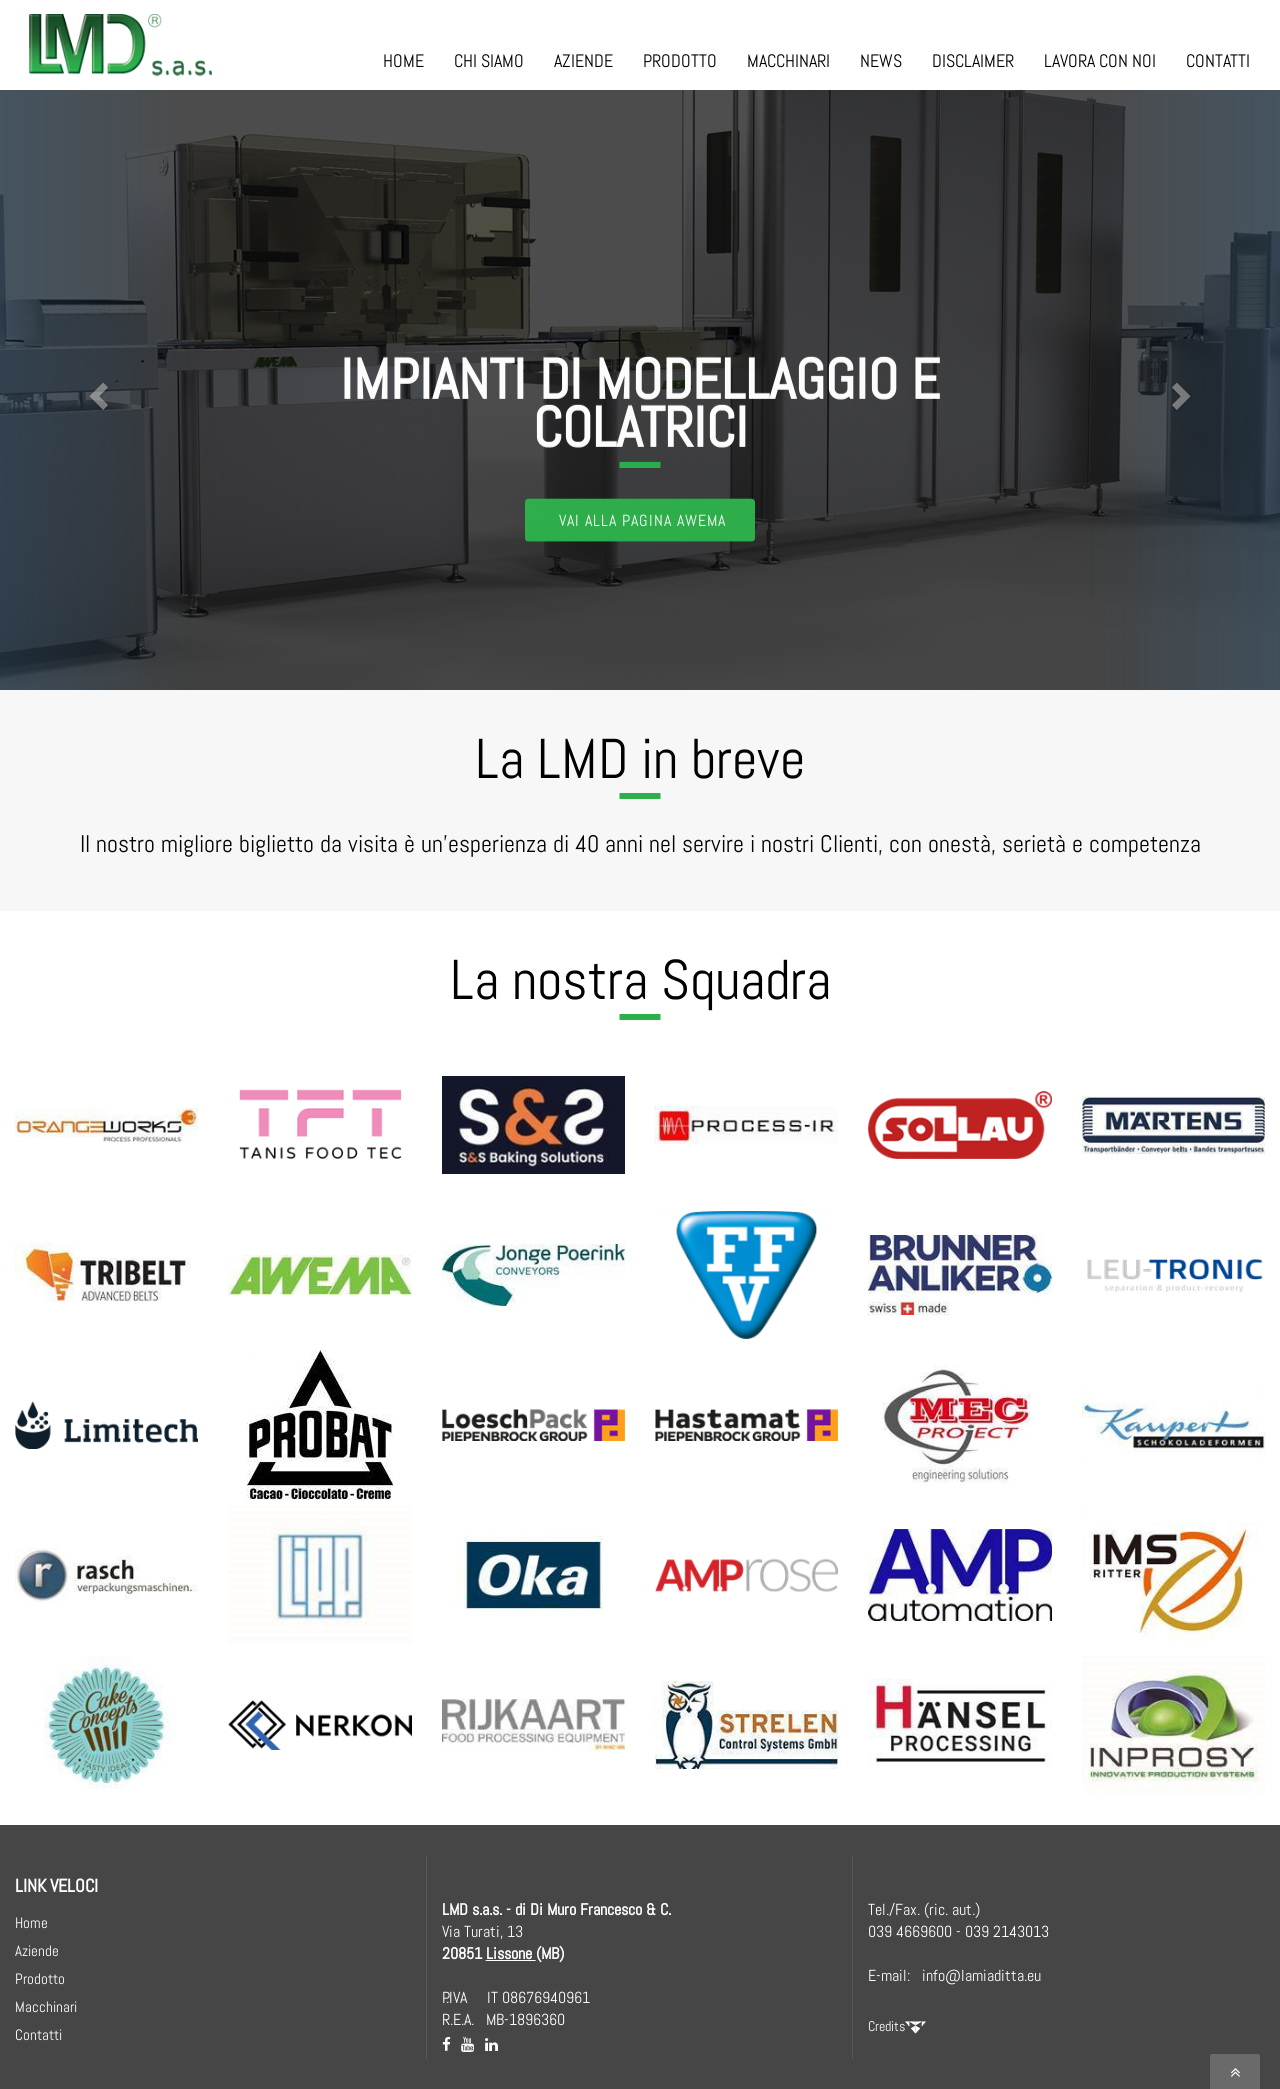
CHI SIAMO (489, 60)
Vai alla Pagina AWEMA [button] (642, 518)
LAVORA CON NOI (1100, 60)
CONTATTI (1218, 60)
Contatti (38, 2034)
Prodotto (40, 1978)
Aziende (37, 1950)
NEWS (881, 60)
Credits (897, 2026)
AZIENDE (583, 60)
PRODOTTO (680, 60)
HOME (403, 60)
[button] (96, 390)
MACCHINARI (788, 60)
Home (31, 1922)
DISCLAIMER (973, 60)
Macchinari (46, 2006)
